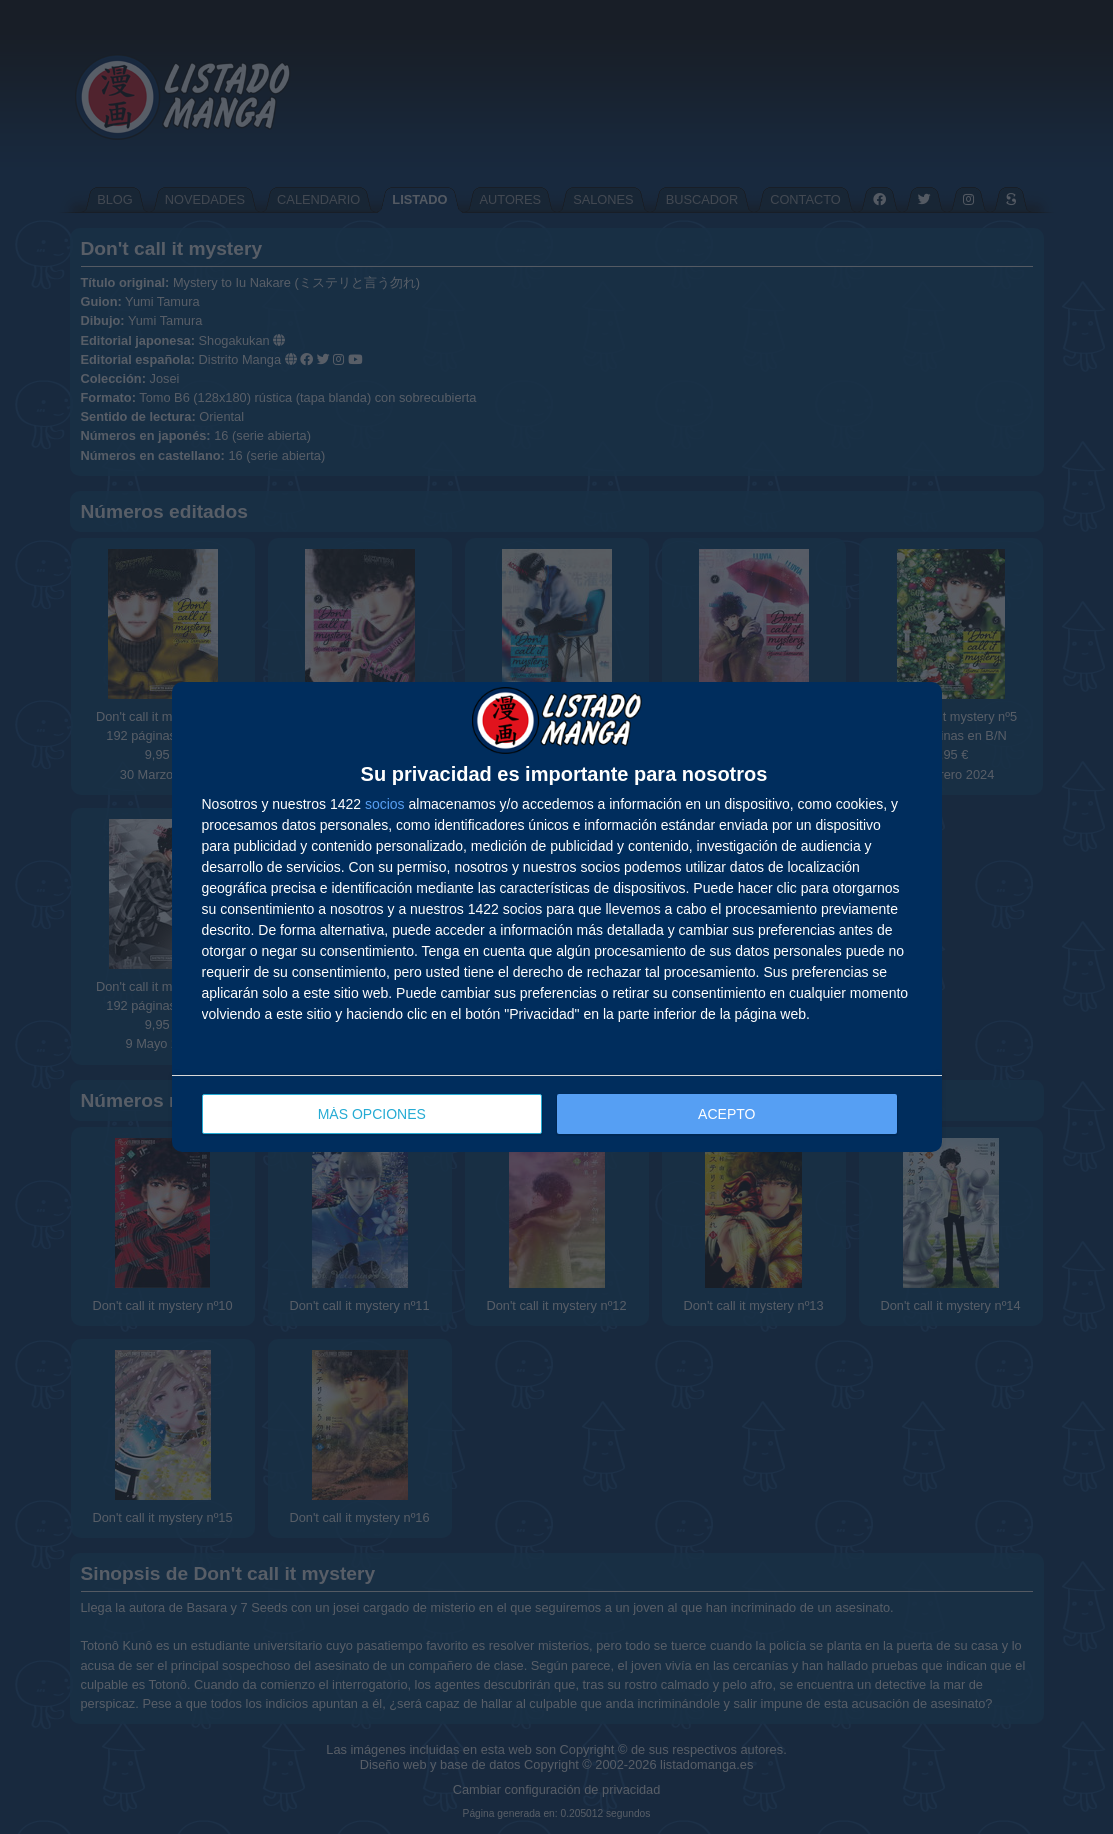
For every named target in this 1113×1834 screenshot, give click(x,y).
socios (385, 804)
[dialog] (557, 917)
